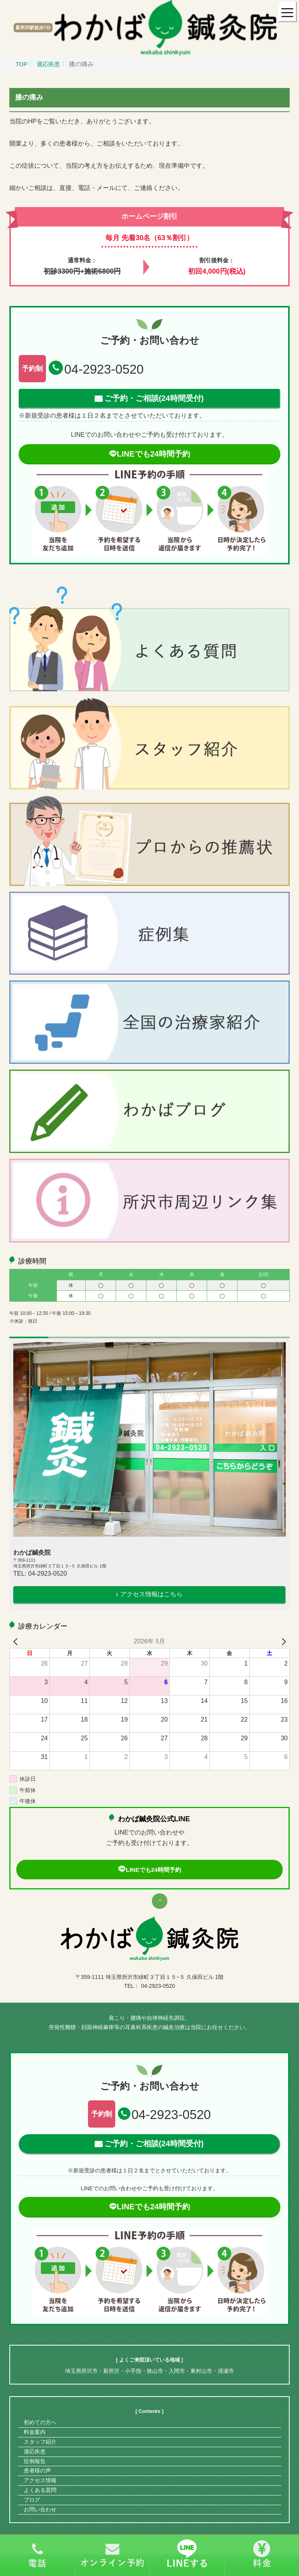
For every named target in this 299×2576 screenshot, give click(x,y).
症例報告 (35, 2461)
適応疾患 (35, 2451)
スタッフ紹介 (40, 2442)
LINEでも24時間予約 (149, 454)
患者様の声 (37, 2470)
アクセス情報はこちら (151, 1594)
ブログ (32, 2500)
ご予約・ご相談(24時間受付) (154, 398)
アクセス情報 (40, 2480)
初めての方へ (40, 2422)
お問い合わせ (40, 2509)
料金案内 (35, 2432)
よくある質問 (40, 2490)
